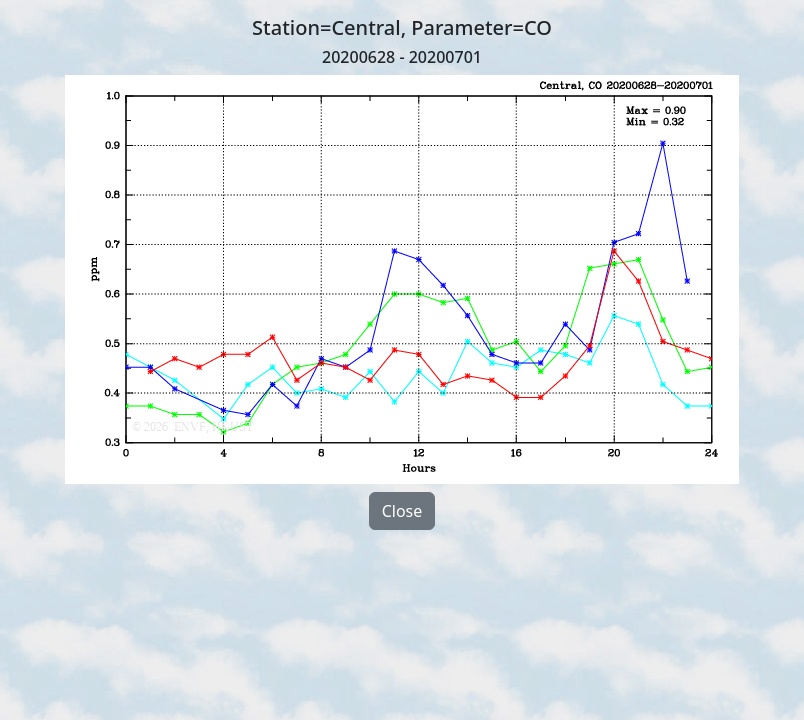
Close (402, 511)
